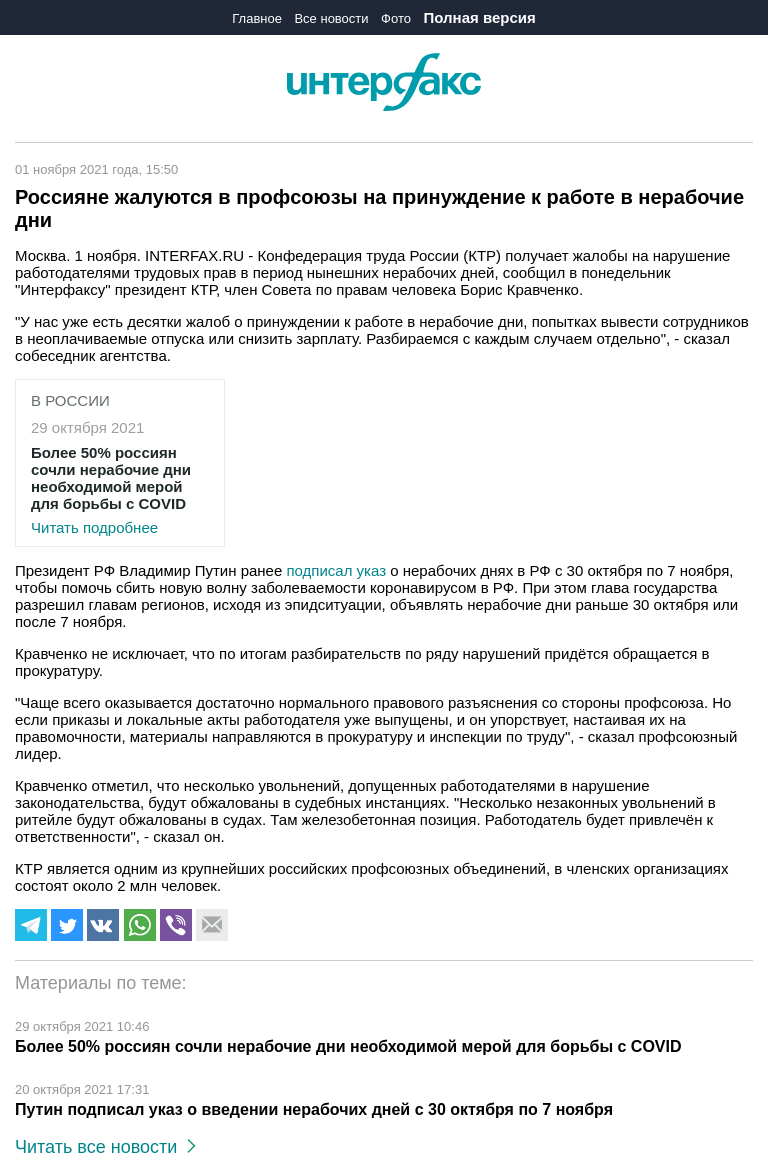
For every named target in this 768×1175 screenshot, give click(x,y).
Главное (257, 18)
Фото (396, 18)
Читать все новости (105, 1147)
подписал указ (336, 570)
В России (70, 400)
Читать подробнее (120, 490)
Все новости (331, 18)
